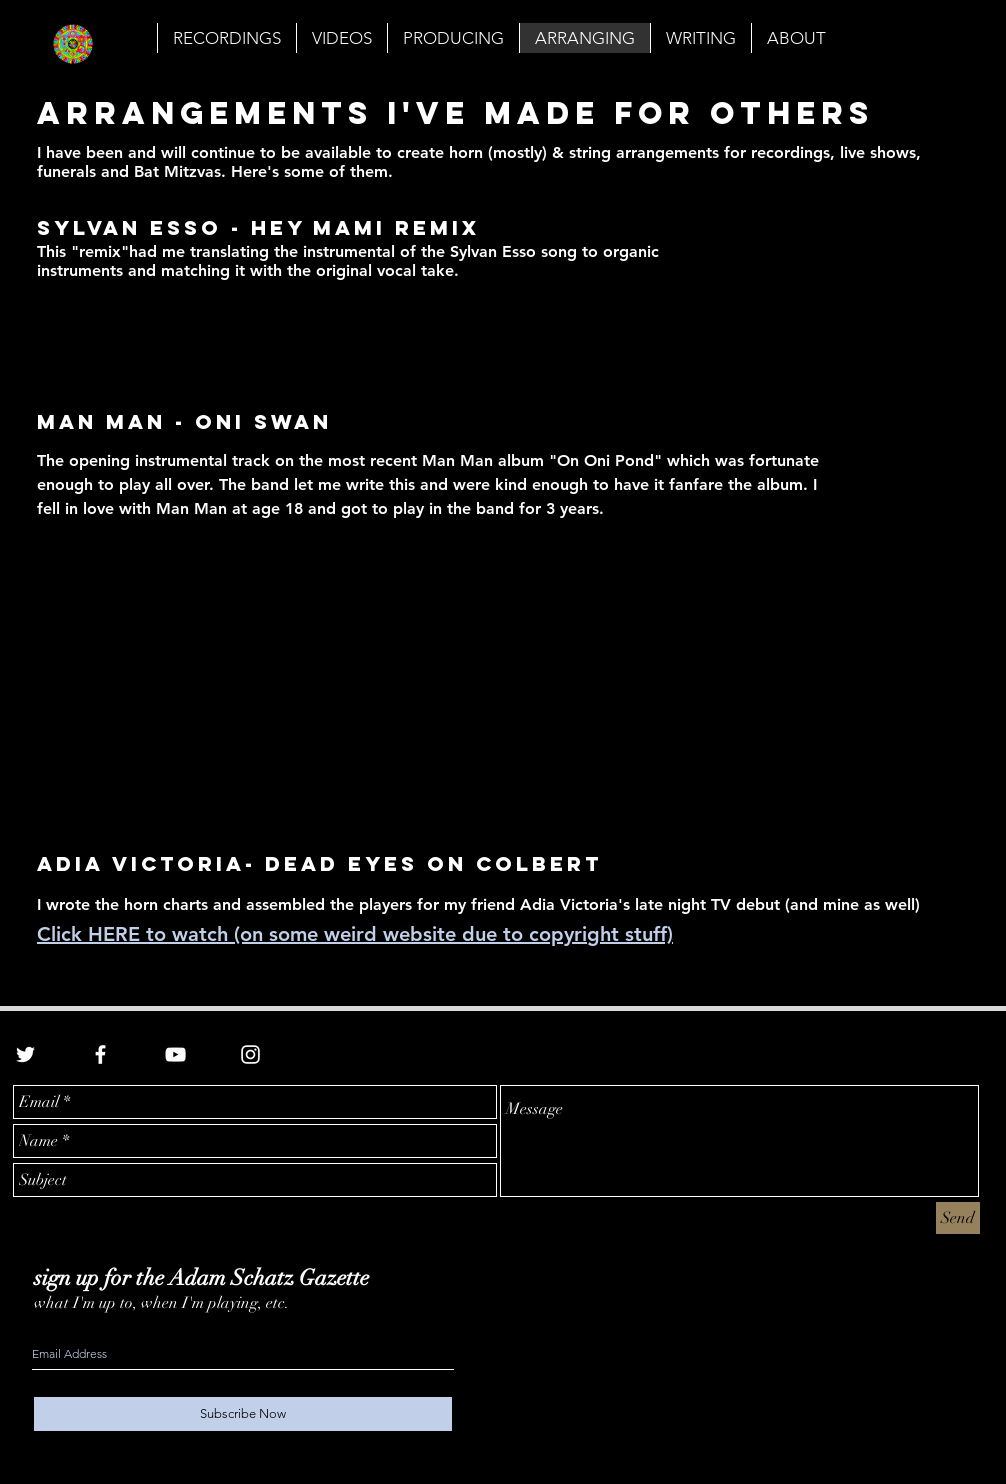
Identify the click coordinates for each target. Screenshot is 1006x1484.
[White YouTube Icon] (175, 1054)
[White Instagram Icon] (250, 1054)
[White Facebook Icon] (100, 1054)
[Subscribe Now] (243, 1414)
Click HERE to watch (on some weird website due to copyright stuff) (355, 934)
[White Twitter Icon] (25, 1054)
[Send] (958, 1218)
